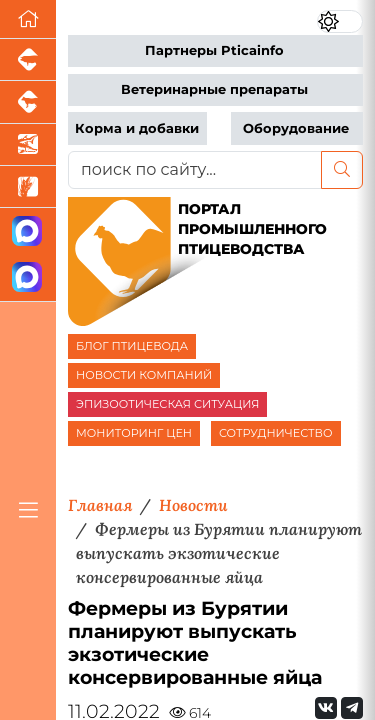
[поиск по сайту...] (195, 170)
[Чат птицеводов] (28, 277)
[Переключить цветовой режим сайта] (340, 21)
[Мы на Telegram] (352, 708)
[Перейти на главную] (28, 19)
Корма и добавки (137, 128)
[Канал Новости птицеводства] (28, 231)
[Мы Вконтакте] (326, 708)
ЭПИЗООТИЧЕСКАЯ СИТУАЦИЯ (167, 404)
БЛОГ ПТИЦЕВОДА (132, 346)
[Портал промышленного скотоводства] (28, 102)
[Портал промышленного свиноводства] (28, 60)
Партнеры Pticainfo (214, 50)
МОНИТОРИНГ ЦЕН (134, 433)
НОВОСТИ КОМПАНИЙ (144, 375)
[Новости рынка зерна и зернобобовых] (28, 187)
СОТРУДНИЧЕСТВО (276, 433)
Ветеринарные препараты (214, 89)
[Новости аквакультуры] (28, 145)
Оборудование (296, 128)
